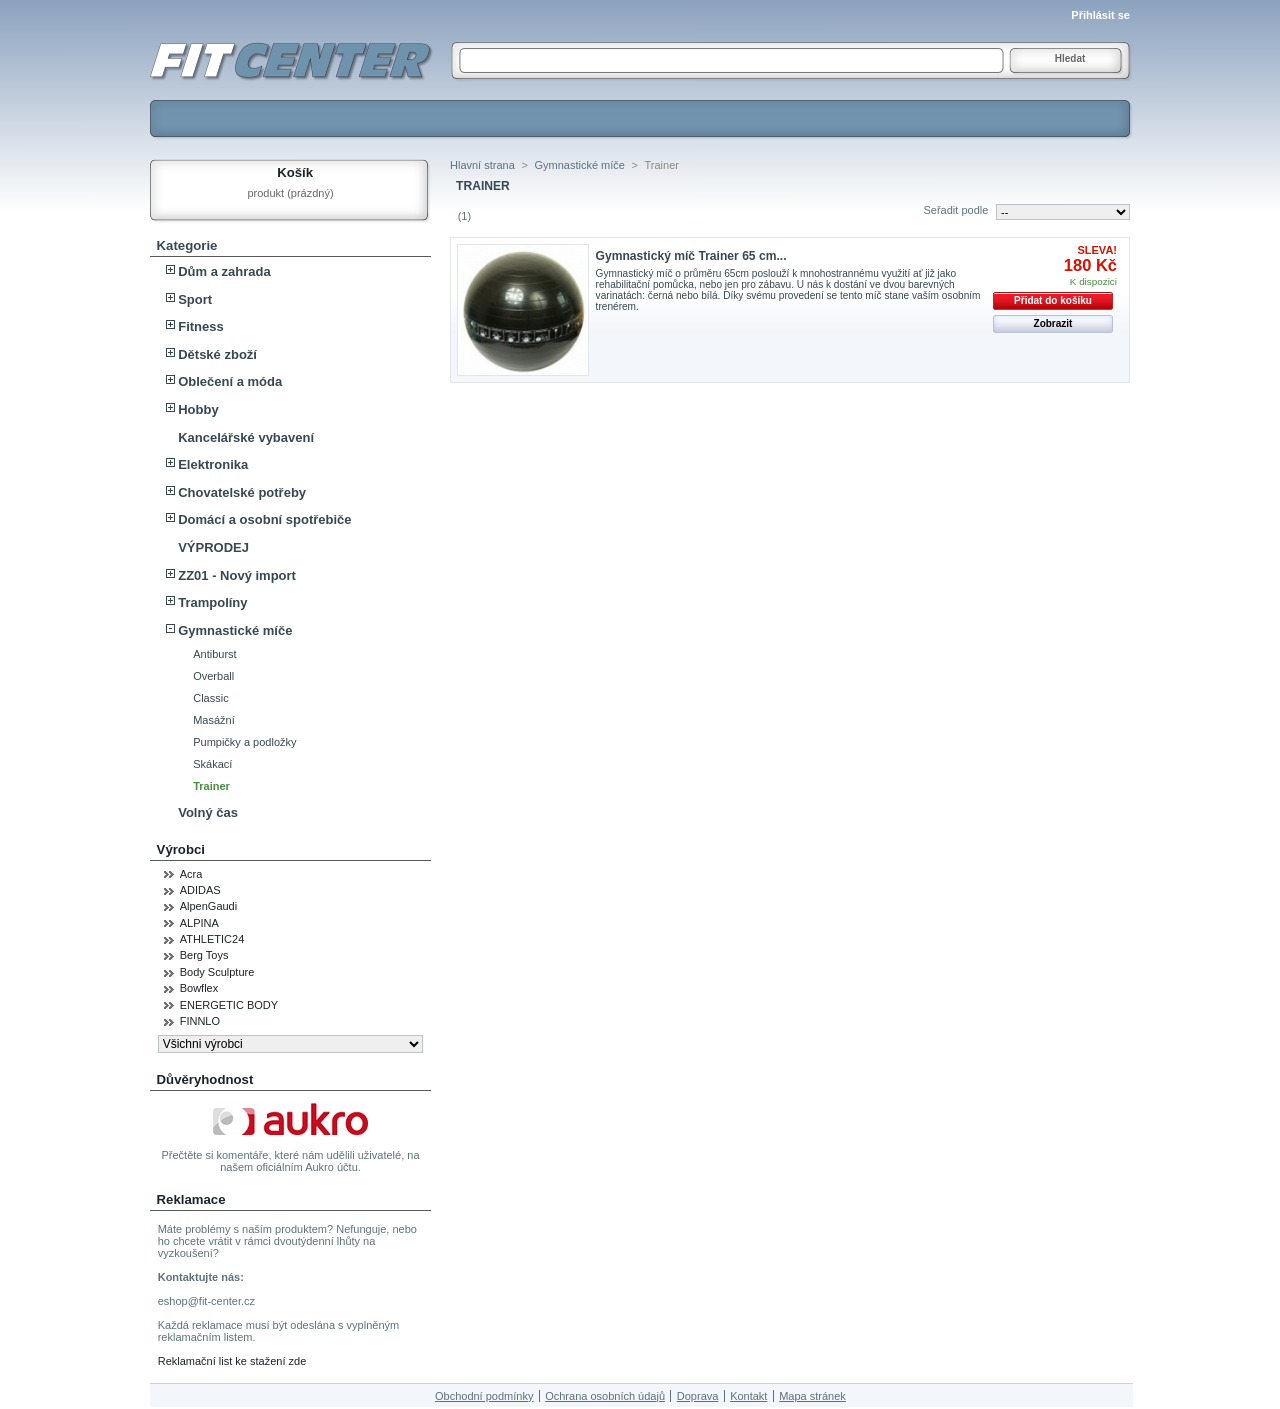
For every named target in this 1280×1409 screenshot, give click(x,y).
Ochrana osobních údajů (605, 1396)
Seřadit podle (955, 210)
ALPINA (199, 923)
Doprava (698, 1396)
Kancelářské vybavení (246, 437)
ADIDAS (200, 890)
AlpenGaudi (209, 906)
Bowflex (199, 988)
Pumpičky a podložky (244, 742)
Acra (191, 874)
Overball (213, 676)
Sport (195, 299)
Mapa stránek (812, 1396)
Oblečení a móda (230, 381)
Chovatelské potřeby (242, 492)
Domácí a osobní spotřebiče (264, 519)
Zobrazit (1053, 323)
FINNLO (200, 1021)
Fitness (201, 326)
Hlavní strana (482, 165)
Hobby (198, 409)
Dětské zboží (217, 354)
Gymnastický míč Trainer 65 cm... (691, 256)
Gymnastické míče (235, 630)
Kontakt (748, 1396)
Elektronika (213, 464)
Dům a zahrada (224, 271)
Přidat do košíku (1053, 300)
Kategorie (187, 245)
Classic (210, 698)
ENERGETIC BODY (229, 1005)
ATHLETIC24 (212, 939)
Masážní (214, 720)
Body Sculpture (217, 972)
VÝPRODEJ (213, 547)
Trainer (211, 786)
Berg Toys (204, 955)
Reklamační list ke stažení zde (232, 1361)
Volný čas (208, 812)
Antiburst (214, 654)
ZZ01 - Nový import (237, 575)
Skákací (212, 764)
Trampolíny (212, 602)
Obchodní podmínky (484, 1396)
